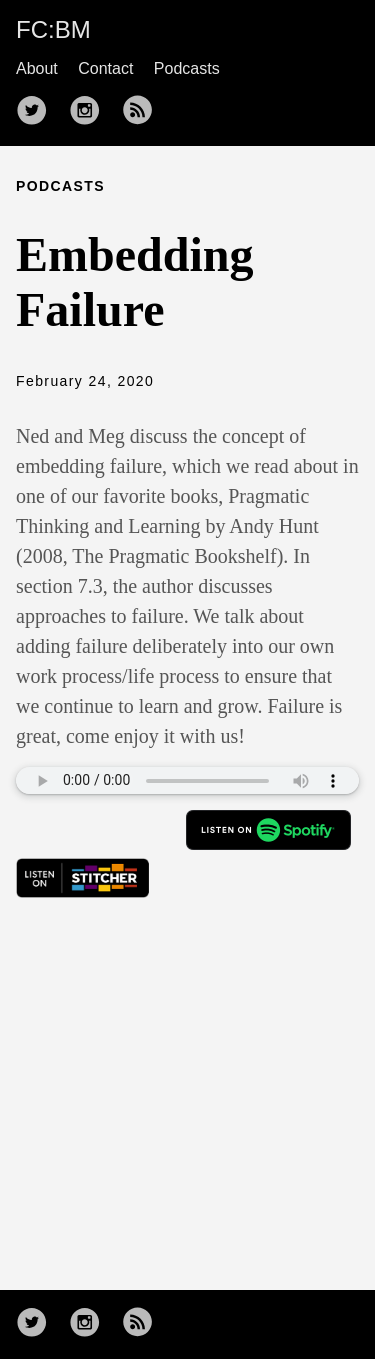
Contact (105, 68)
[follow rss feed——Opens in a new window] (144, 112)
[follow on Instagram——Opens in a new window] (91, 112)
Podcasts (187, 68)
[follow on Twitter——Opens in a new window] (38, 112)
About (37, 68)
